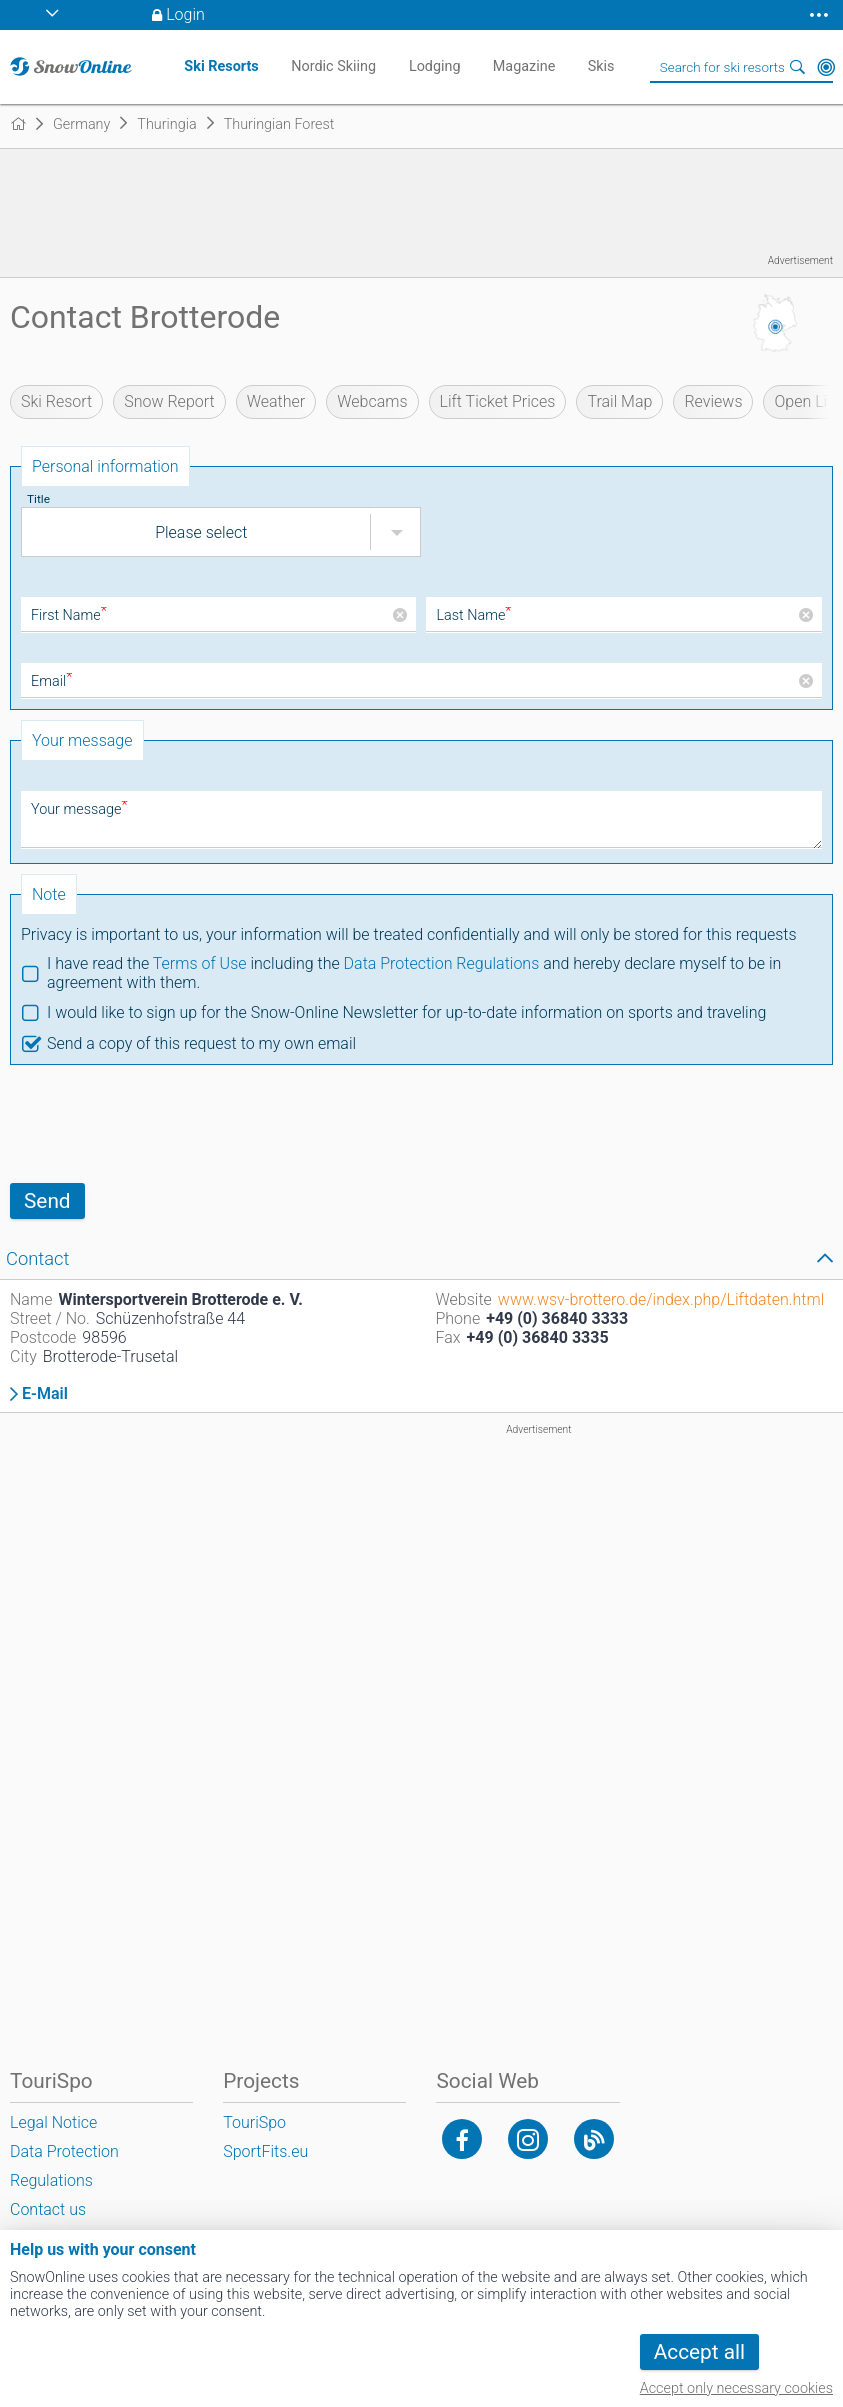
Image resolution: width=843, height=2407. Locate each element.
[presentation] (162, 1124)
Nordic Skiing (333, 66)
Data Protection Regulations (442, 963)
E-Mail (45, 1394)
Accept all (699, 2352)
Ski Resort (56, 401)
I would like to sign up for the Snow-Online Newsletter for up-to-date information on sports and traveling (406, 1012)
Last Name (473, 615)
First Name (69, 615)
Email (51, 681)
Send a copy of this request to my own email (201, 1043)
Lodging (435, 66)
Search (798, 67)
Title (38, 499)
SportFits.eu (265, 2151)
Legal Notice (53, 2122)
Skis (601, 66)
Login (185, 14)
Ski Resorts (221, 66)
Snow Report (169, 401)
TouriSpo (254, 2122)
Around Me (826, 67)
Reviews (713, 401)
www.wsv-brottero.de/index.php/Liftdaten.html (661, 1299)
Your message (79, 809)
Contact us (48, 2209)
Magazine (524, 66)
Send (47, 1201)
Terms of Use (200, 963)
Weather (276, 401)
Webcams (372, 401)
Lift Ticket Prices (498, 401)
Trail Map (619, 401)
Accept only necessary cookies (736, 2388)
